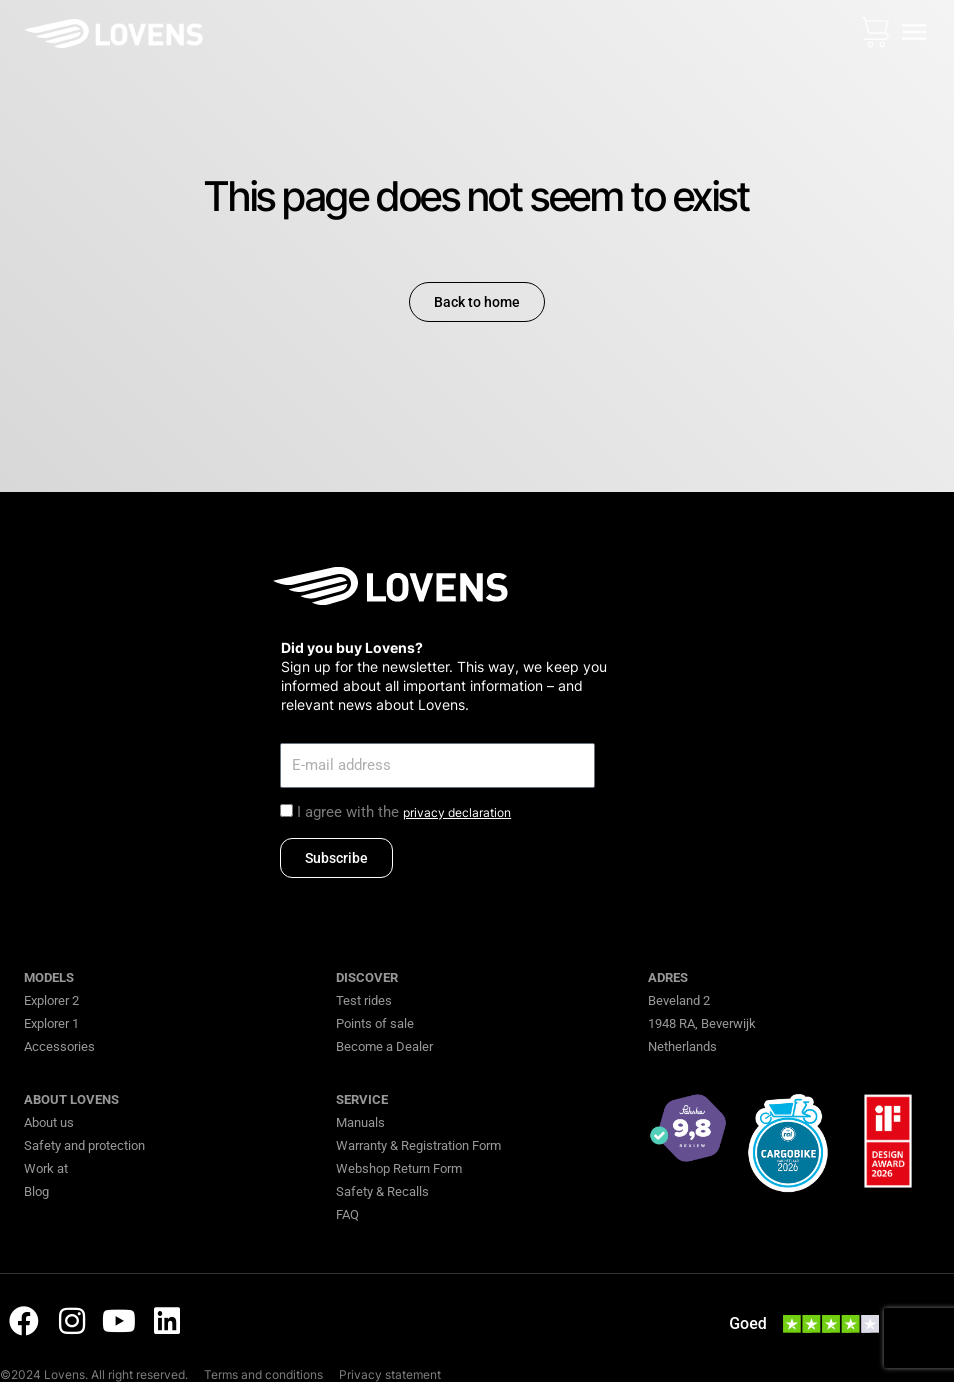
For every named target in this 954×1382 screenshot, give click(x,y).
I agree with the (404, 812)
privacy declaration (457, 812)
